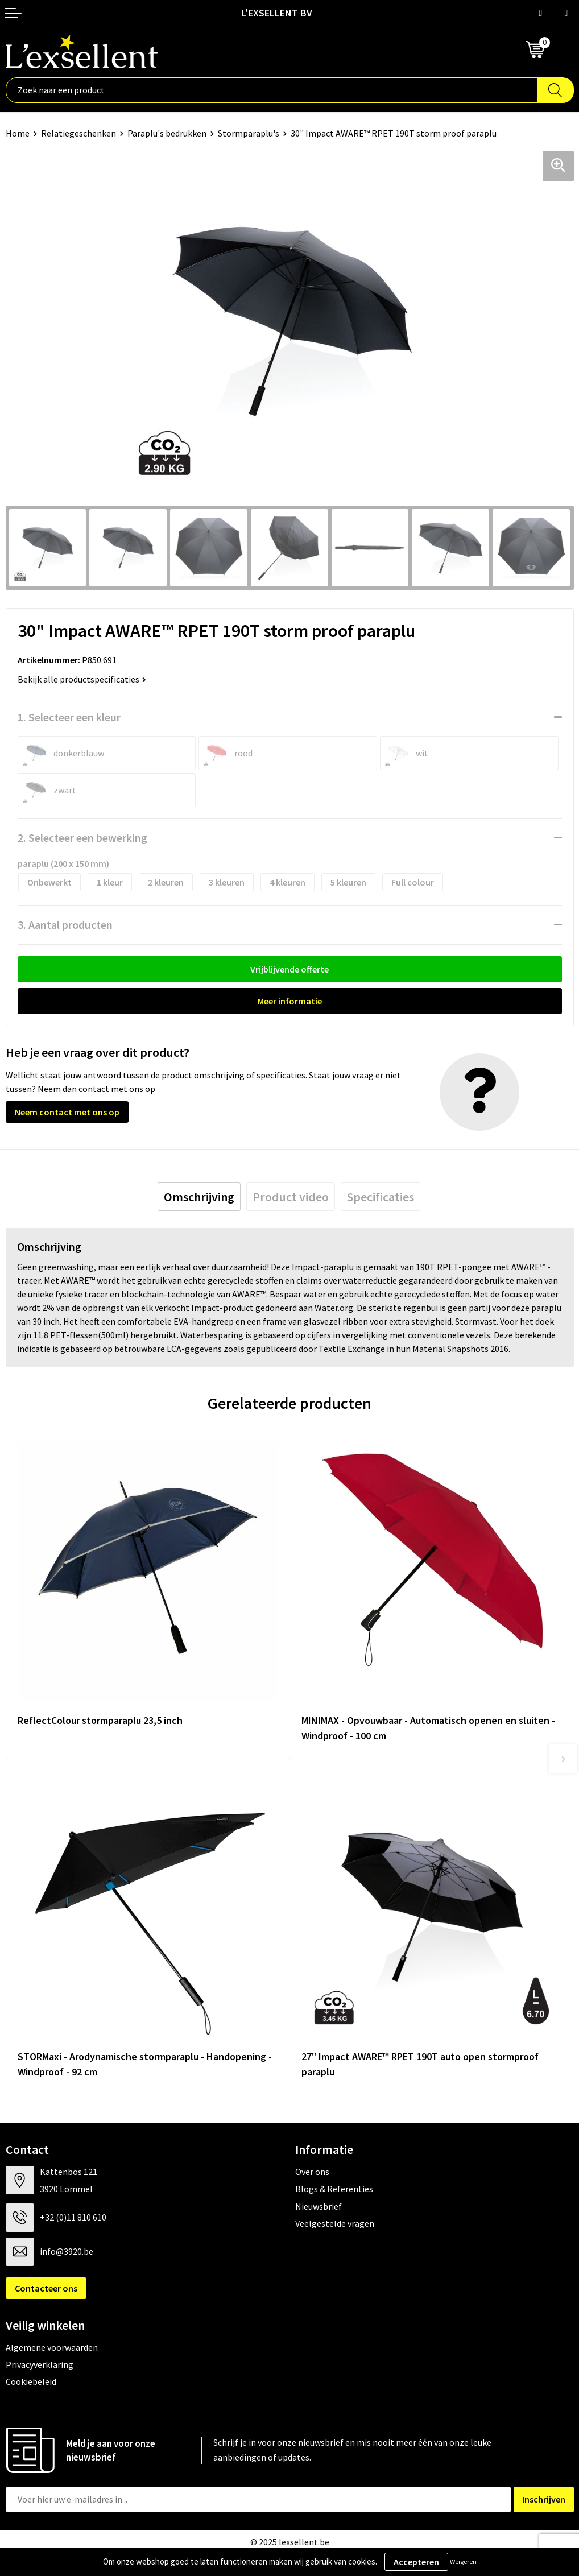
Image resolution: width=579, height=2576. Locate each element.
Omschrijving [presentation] (199, 1197)
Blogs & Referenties (334, 2188)
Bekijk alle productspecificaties (82, 679)
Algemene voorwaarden (52, 2347)
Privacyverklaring (39, 2364)
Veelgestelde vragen (334, 2223)
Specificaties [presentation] (380, 1197)
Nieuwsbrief (318, 2206)
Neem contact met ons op (67, 1112)
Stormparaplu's (248, 133)
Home (18, 133)
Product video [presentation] (291, 1197)
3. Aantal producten (65, 924)
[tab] (199, 1196)
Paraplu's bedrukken (166, 133)
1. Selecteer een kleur (69, 717)
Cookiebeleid (31, 2381)
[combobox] (271, 90)
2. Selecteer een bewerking (82, 837)
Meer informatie (290, 1001)
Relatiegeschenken (78, 133)
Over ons (312, 2171)
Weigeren (463, 2561)
